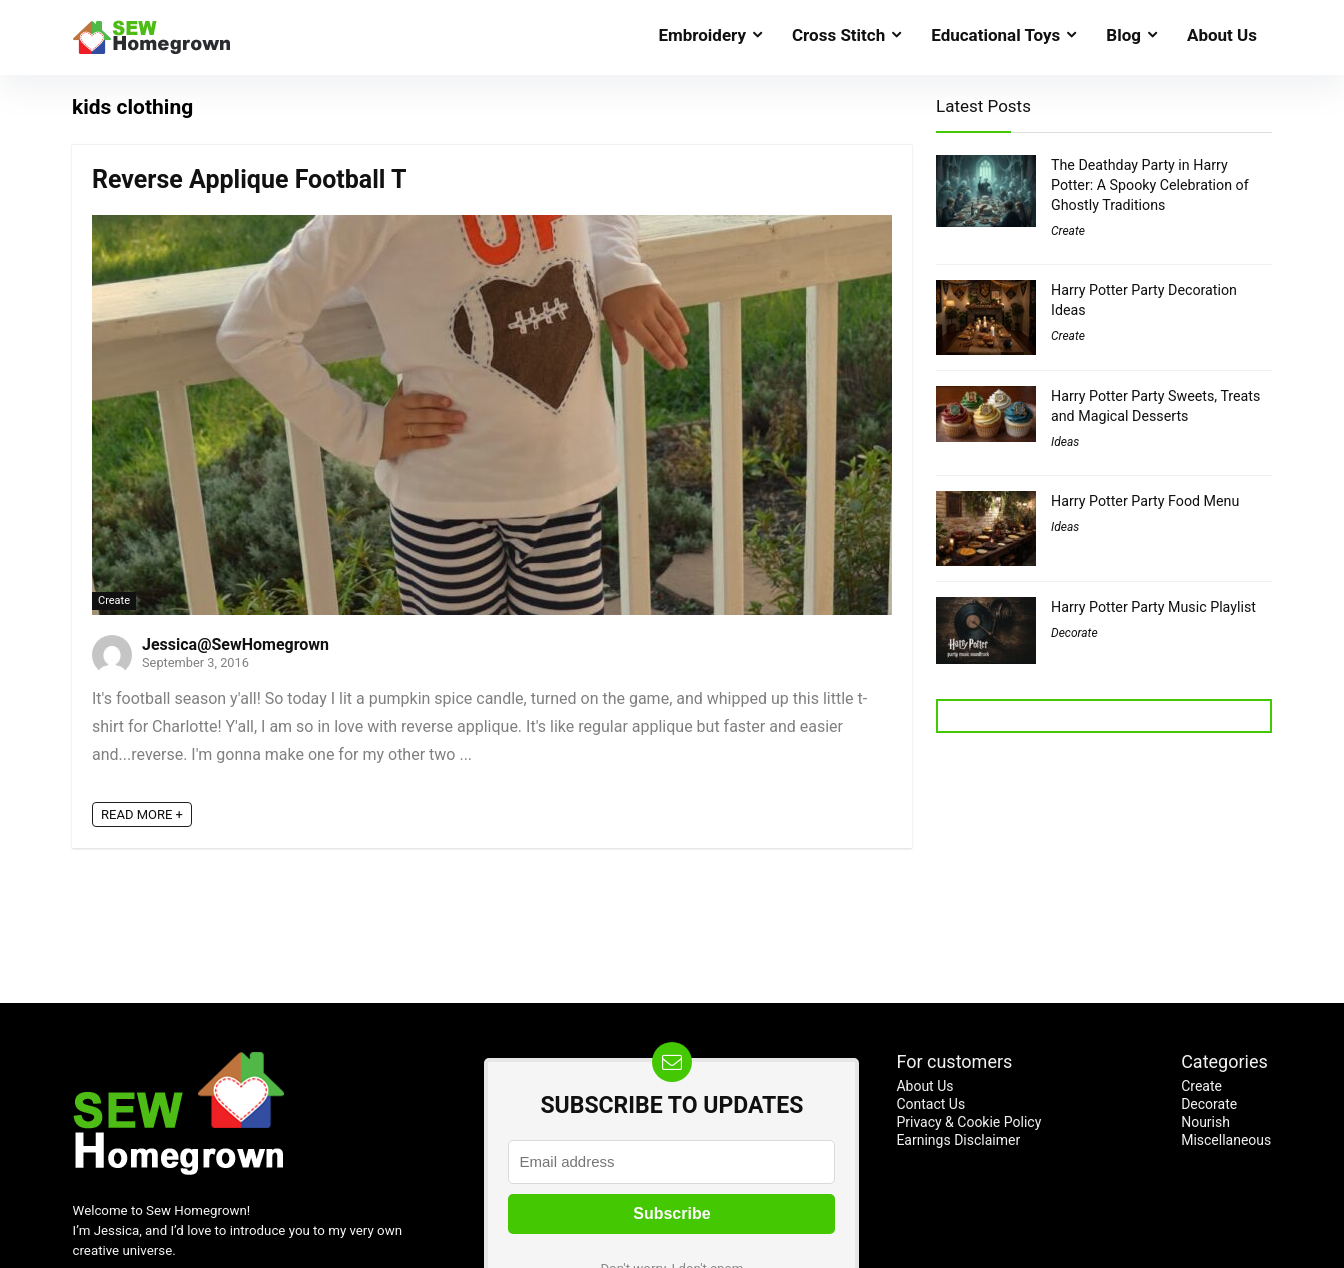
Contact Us (930, 1104)
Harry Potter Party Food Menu (1145, 501)
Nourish (1205, 1122)
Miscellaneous (1226, 1140)
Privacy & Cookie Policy (968, 1122)
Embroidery (702, 35)
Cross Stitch (838, 35)
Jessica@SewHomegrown (235, 644)
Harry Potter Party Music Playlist (1153, 607)
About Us (1222, 35)
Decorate (1074, 633)
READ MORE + (142, 814)
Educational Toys (995, 35)
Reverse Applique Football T (249, 179)
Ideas (1065, 442)
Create (114, 600)
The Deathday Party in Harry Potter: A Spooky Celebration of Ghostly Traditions (1150, 185)
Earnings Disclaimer (958, 1140)
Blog (1123, 35)
